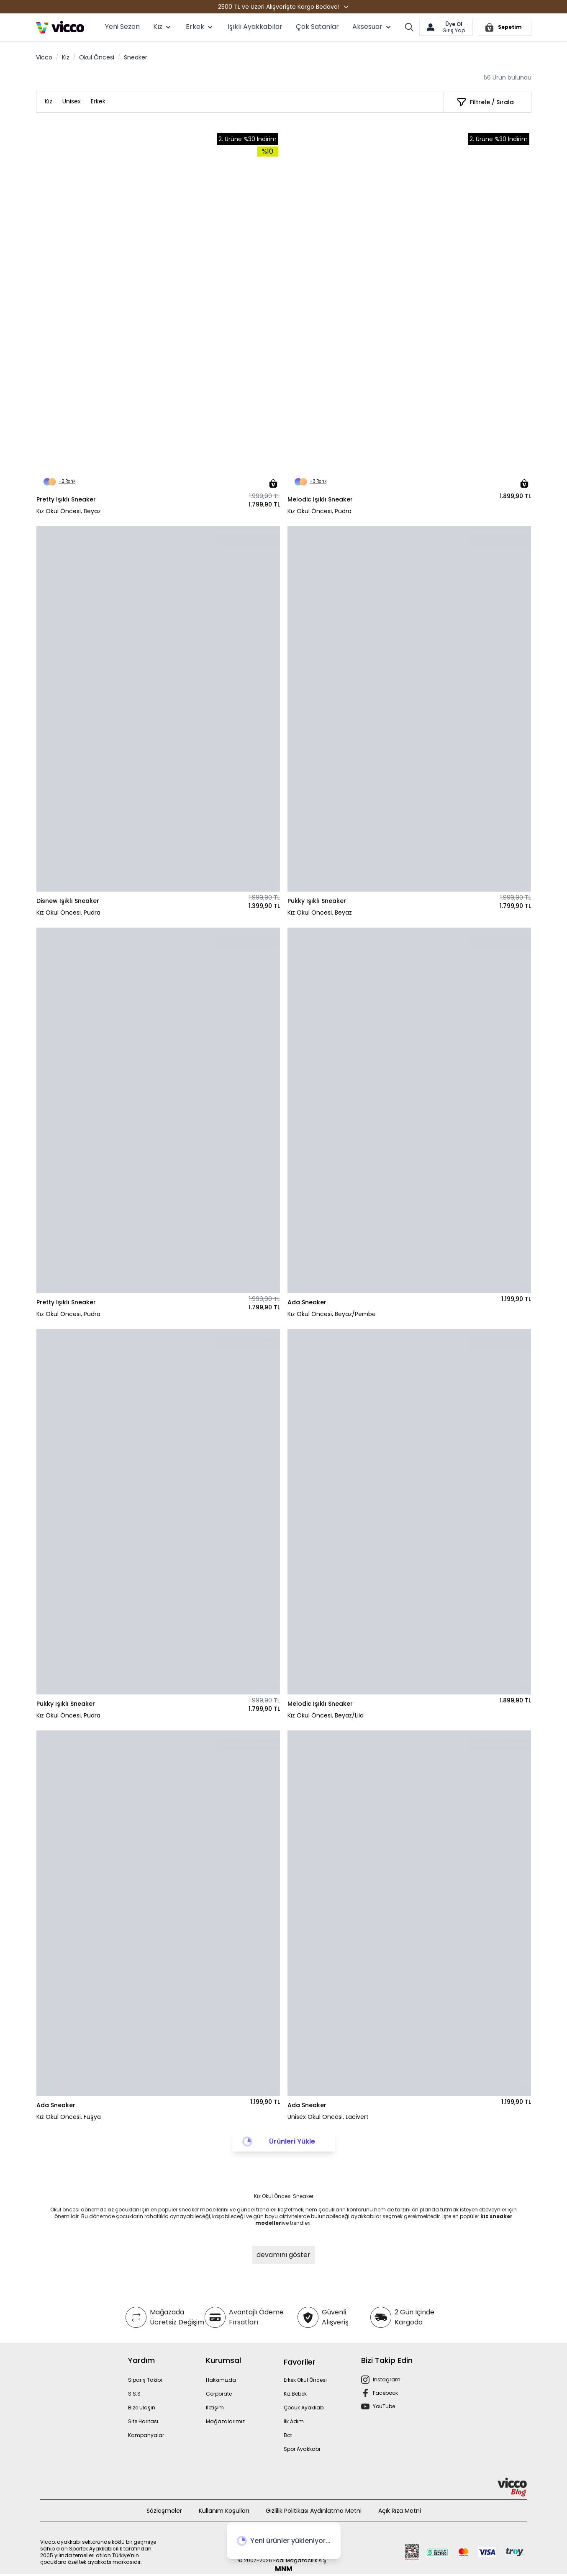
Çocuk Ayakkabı (304, 2407)
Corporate (219, 2393)
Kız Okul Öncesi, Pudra (319, 511)
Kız (65, 57)
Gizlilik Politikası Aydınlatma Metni (314, 2511)
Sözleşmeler (164, 2511)
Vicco (44, 57)
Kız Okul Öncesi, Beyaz (68, 511)
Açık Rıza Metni (399, 2511)
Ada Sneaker (306, 1302)
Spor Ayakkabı (302, 2449)
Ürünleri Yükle (292, 2141)
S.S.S (134, 2393)
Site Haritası (143, 2421)
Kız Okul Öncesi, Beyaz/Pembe (331, 1314)
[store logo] (60, 27)
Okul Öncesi (96, 57)
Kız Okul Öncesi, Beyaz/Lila (325, 1715)
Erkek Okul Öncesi (305, 2379)
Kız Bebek (295, 2393)
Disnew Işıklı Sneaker (67, 901)
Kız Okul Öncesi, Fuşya (68, 2117)
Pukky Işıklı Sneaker (316, 901)
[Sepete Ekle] (273, 483)
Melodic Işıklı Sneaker (320, 499)
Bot (288, 2435)
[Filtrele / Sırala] (485, 102)
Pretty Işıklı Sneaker (66, 499)
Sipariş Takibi (145, 2379)
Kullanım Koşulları (224, 2511)
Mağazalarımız (225, 2421)
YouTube (384, 2406)
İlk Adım (294, 2421)
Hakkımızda (221, 2379)
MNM (283, 2568)
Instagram (386, 2379)
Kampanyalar (146, 2435)
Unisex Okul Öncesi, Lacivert (328, 2117)
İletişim (215, 2407)
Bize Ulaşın (141, 2407)
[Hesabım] (446, 27)
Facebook (385, 2392)
